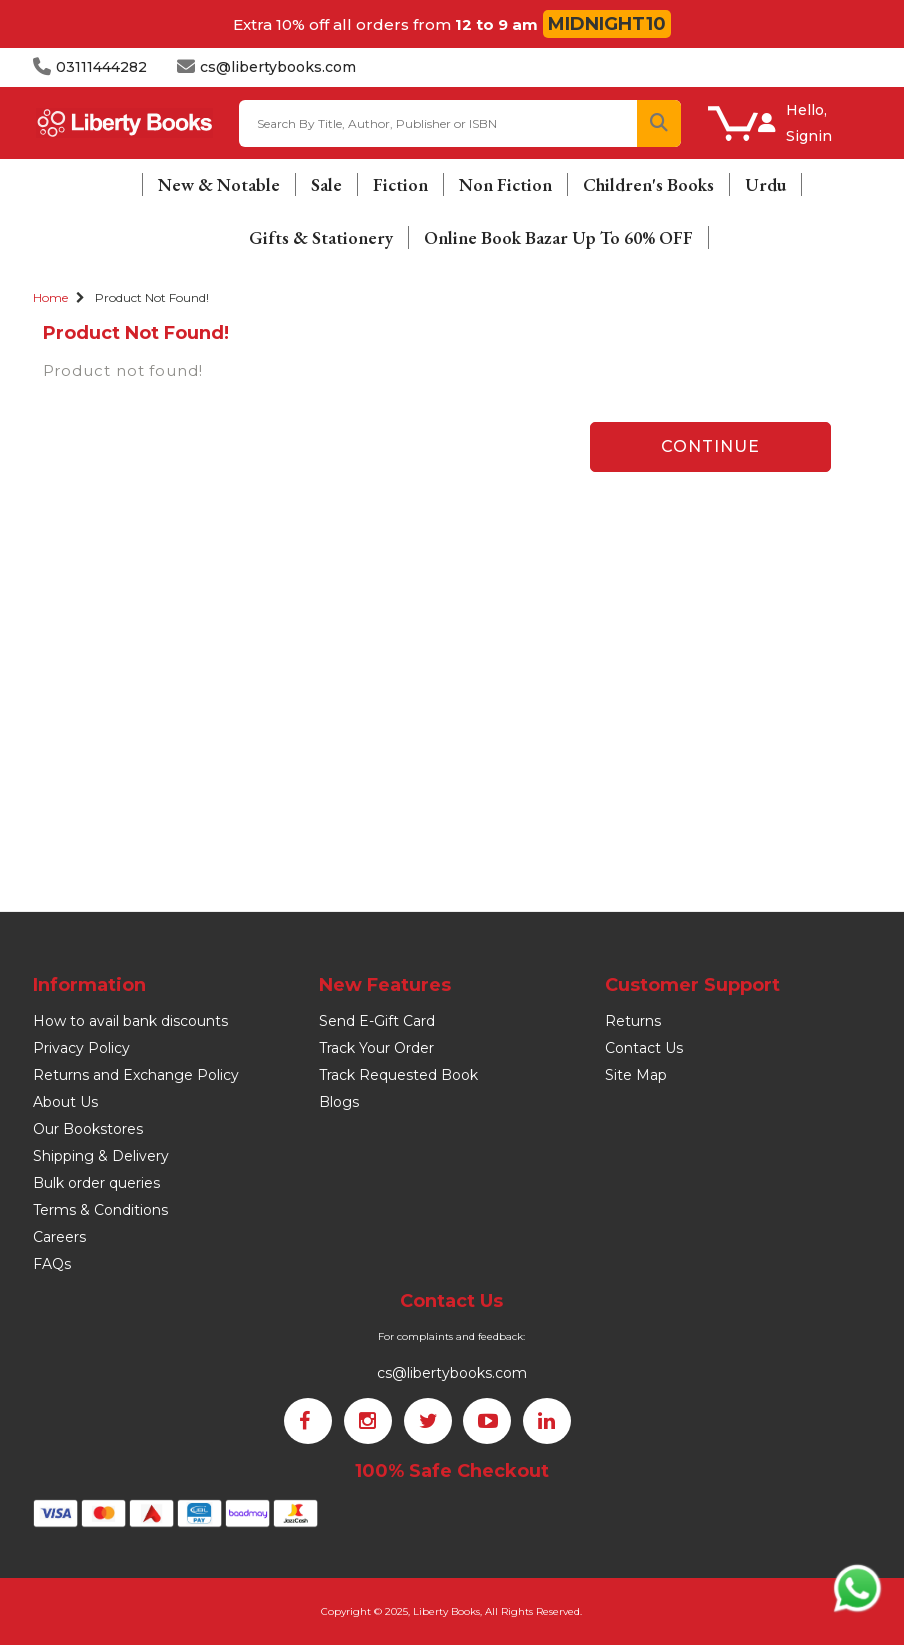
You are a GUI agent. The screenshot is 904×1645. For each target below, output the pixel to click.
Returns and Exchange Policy (136, 1075)
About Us (65, 1102)
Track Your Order (376, 1048)
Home (50, 297)
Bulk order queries (96, 1183)
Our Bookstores (88, 1129)
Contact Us (644, 1048)
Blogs (339, 1102)
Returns (633, 1021)
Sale (326, 184)
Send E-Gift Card (377, 1021)
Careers (59, 1237)
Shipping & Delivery (101, 1156)
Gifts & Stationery (321, 237)
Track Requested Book (398, 1075)
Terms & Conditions (100, 1210)
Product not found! (152, 297)
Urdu (765, 184)
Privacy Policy (81, 1048)
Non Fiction (505, 184)
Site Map (636, 1075)
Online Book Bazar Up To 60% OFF (558, 237)
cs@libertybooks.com (452, 1373)
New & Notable (219, 184)
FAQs (52, 1264)
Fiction (400, 184)
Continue (710, 446)
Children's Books (648, 184)
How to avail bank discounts (130, 1021)
